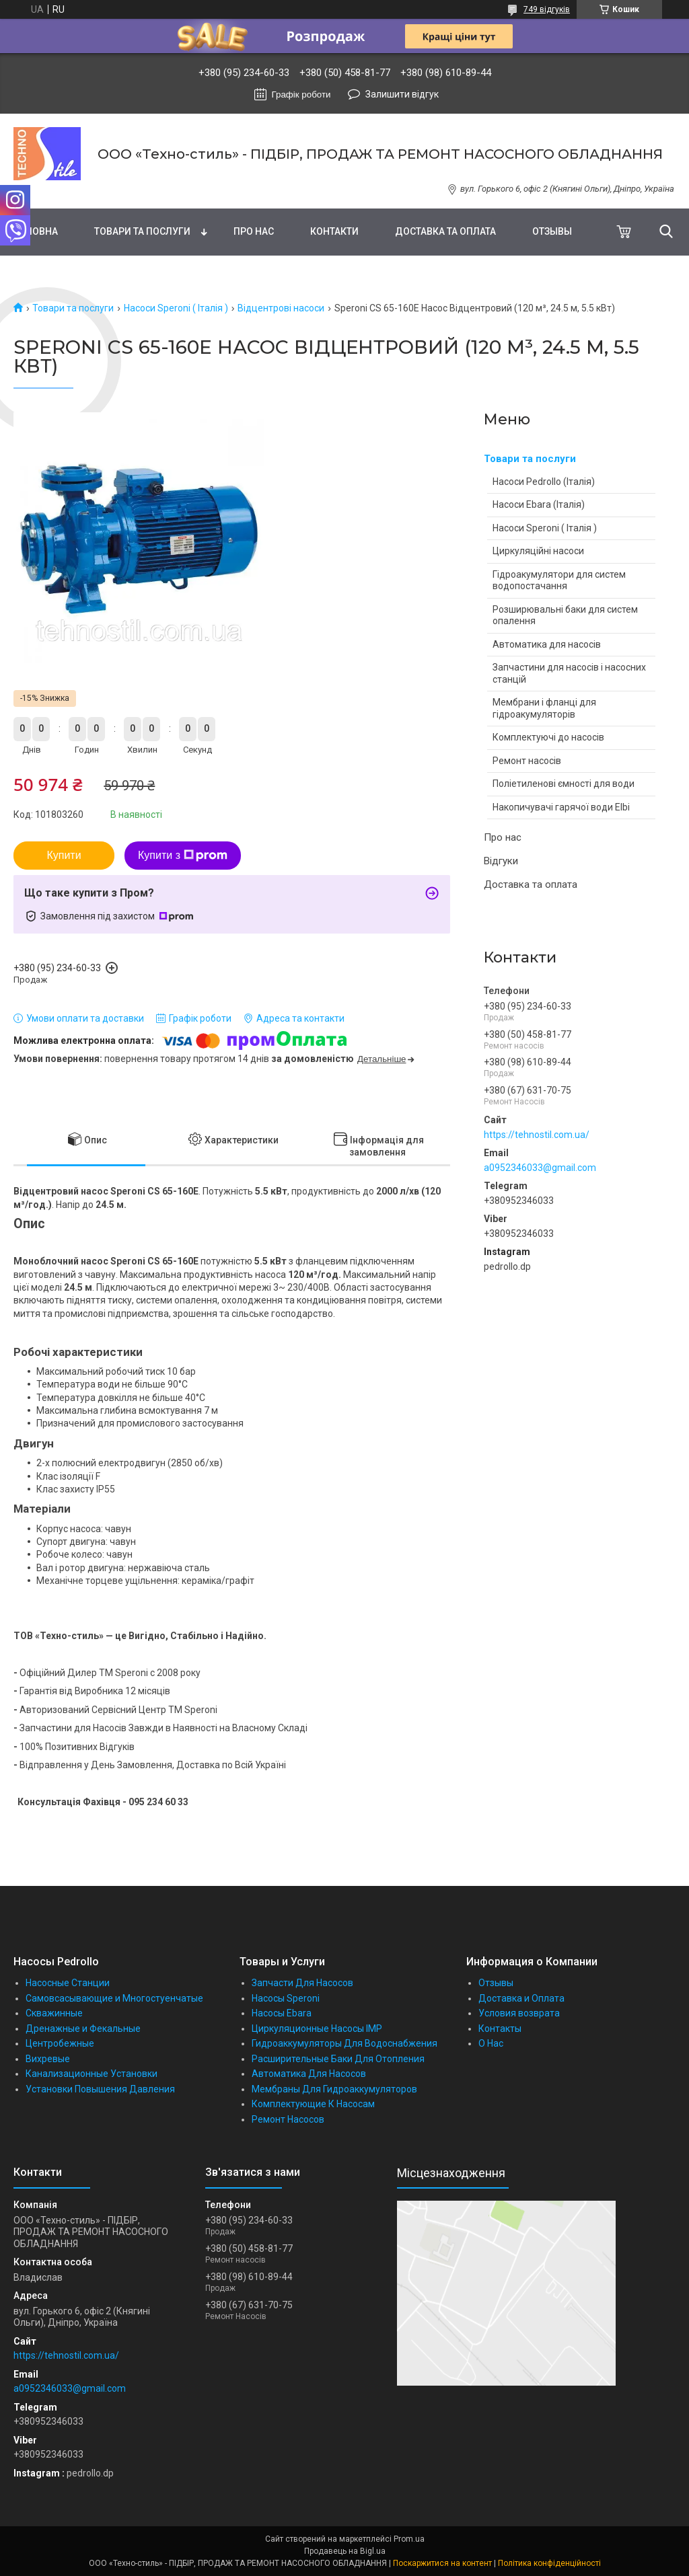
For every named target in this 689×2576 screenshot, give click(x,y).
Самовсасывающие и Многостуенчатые (114, 1998)
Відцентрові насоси (281, 308)
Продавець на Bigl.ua (345, 2551)
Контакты (499, 2028)
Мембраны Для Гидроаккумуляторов (334, 2089)
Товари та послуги (142, 231)
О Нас (490, 2043)
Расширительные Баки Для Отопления (338, 2058)
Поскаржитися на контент (442, 2563)
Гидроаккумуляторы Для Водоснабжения (344, 2043)
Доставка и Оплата (521, 1998)
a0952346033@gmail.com (540, 1167)
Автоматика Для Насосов (309, 2073)
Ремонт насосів (527, 760)
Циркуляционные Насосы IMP (317, 2028)
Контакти (334, 231)
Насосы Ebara (282, 2013)
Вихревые (48, 2058)
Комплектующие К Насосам (313, 2103)
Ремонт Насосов (288, 2119)
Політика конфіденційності (549, 2563)
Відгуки (501, 861)
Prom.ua (409, 2539)
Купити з (182, 855)
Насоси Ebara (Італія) (539, 504)
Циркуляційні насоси (538, 550)
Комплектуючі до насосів (548, 737)
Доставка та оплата (445, 231)
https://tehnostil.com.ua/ (536, 1134)
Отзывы (552, 231)
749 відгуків (546, 9)
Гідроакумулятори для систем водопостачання (559, 580)
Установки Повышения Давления (100, 2089)
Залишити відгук (402, 94)
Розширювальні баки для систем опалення (565, 615)
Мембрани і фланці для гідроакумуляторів (544, 708)
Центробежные (60, 2043)
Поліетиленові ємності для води (563, 783)
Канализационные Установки (91, 2073)
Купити (63, 855)
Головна (35, 231)
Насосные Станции (68, 1982)
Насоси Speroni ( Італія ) (176, 308)
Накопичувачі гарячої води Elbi (561, 807)
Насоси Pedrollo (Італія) (544, 481)
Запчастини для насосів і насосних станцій (569, 673)
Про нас (253, 231)
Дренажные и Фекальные (83, 2028)
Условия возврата (519, 2013)
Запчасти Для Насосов (302, 1982)
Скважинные (54, 2013)
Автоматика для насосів (547, 644)
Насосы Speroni (286, 1998)
